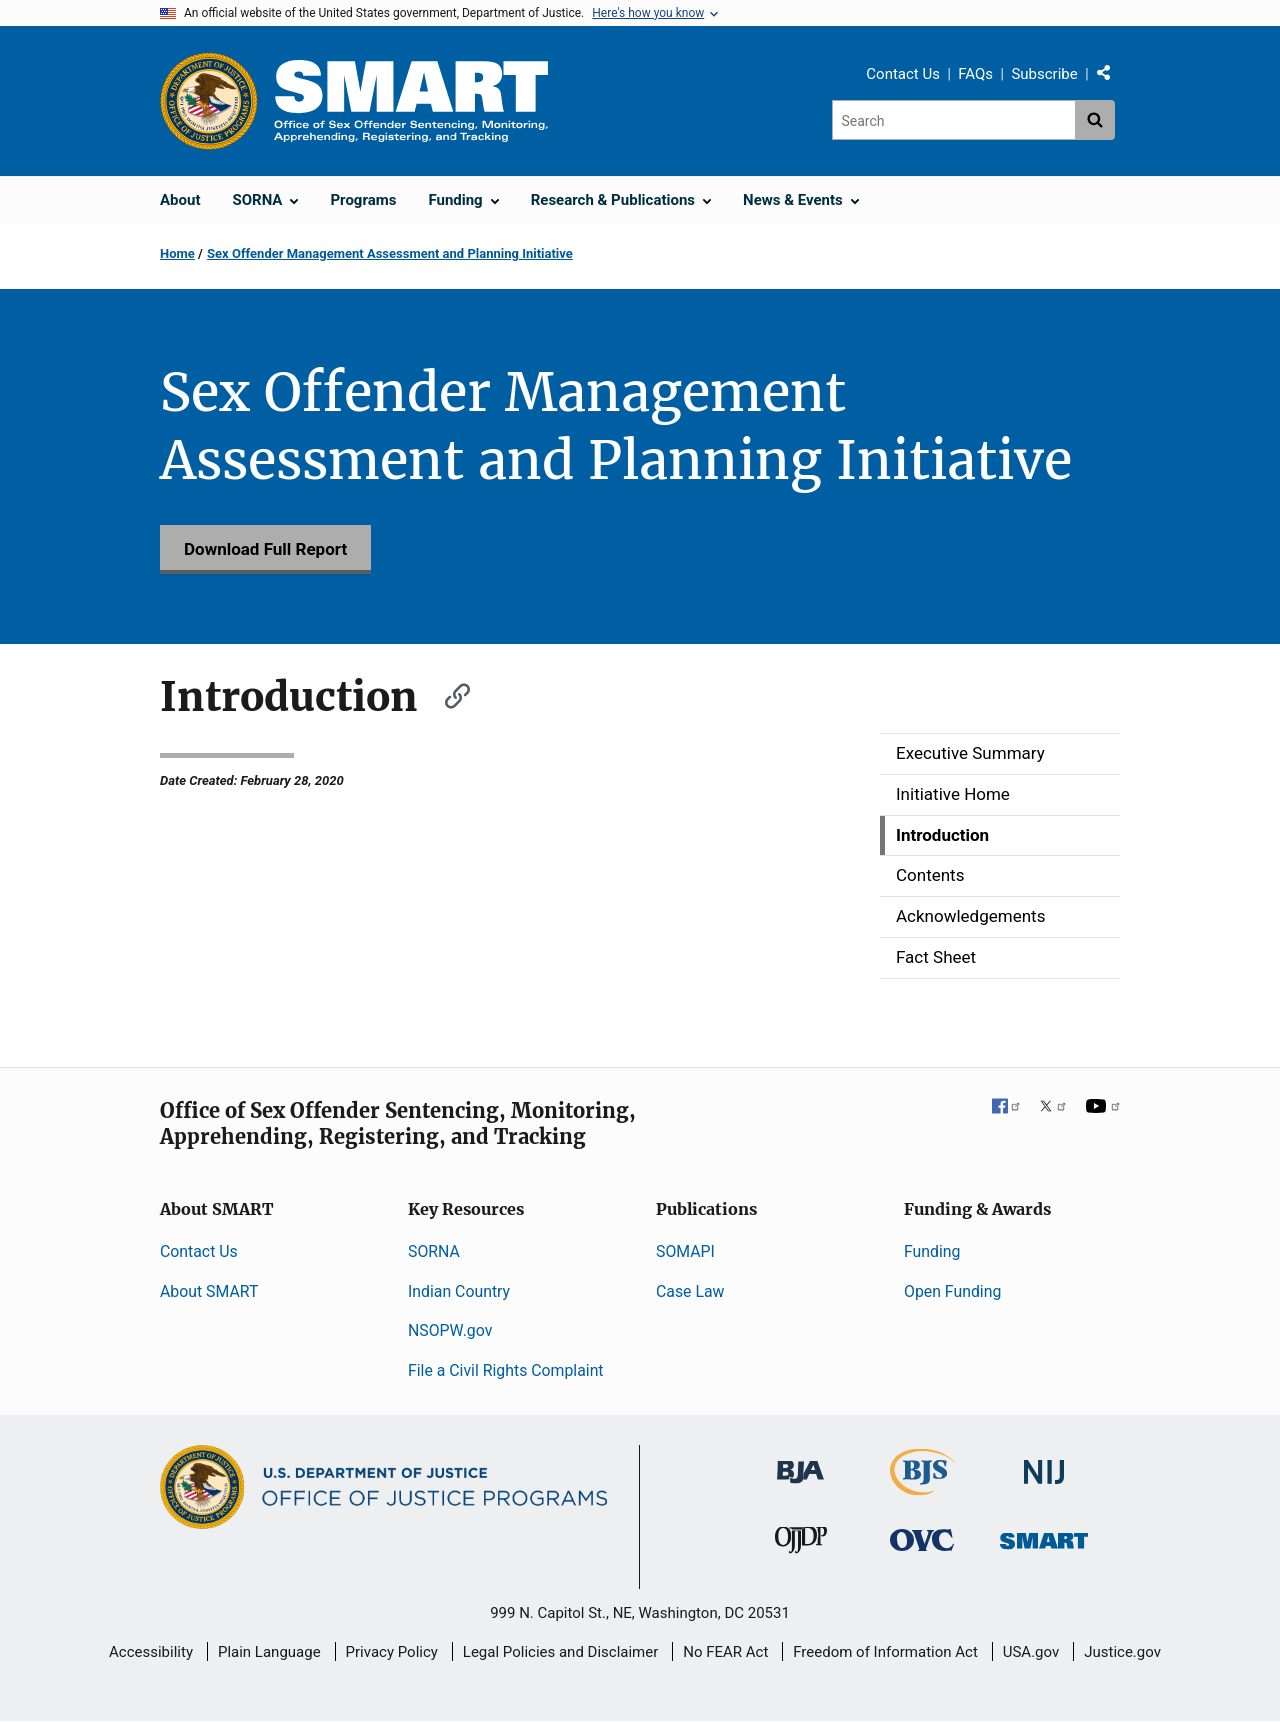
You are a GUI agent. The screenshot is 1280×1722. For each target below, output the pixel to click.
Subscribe (1044, 74)
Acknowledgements (970, 916)
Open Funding (952, 1291)
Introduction (942, 835)
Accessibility (151, 1652)
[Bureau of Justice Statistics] (922, 1486)
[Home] (411, 100)
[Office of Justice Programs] (209, 101)
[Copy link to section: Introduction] (448, 693)
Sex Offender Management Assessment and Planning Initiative (390, 253)
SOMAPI (685, 1251)
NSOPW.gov (450, 1330)
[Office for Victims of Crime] (922, 1539)
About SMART (209, 1291)
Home (177, 253)
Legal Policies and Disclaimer (560, 1652)
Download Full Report (265, 549)
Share (1111, 77)
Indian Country (459, 1291)
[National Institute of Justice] (1044, 1463)
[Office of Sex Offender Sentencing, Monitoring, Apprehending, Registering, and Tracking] (1044, 1535)
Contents (930, 875)
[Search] (953, 120)
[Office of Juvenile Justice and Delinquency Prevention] (801, 1544)
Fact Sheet (936, 957)
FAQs (975, 74)
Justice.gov (1122, 1652)
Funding (932, 1251)
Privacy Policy (392, 1652)
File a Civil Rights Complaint (506, 1370)
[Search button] (1095, 120)
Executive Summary (970, 753)
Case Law (690, 1291)
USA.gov (1031, 1652)
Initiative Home (953, 794)
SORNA (434, 1251)
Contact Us (903, 74)
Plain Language (269, 1652)
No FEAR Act (725, 1652)
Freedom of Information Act (885, 1652)
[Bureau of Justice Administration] (800, 1462)
